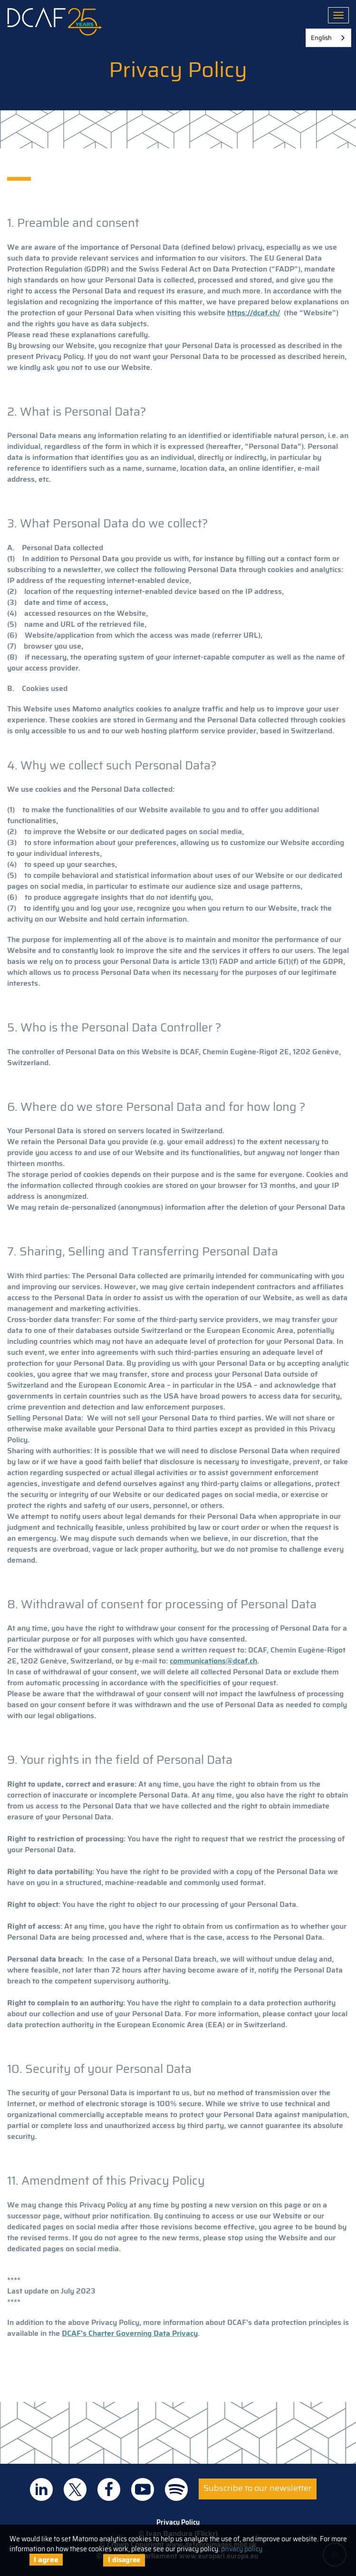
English (321, 38)
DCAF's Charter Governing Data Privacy (130, 2333)
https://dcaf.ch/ (253, 313)
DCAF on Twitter (75, 2489)
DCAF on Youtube (142, 2489)
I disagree (124, 2560)
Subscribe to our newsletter (257, 2488)
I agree (46, 2560)
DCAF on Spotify (176, 2489)
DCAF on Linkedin (41, 2489)
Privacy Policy (178, 2522)
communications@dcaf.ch (213, 1661)
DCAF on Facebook (108, 2489)
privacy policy (241, 2549)
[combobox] (328, 38)
